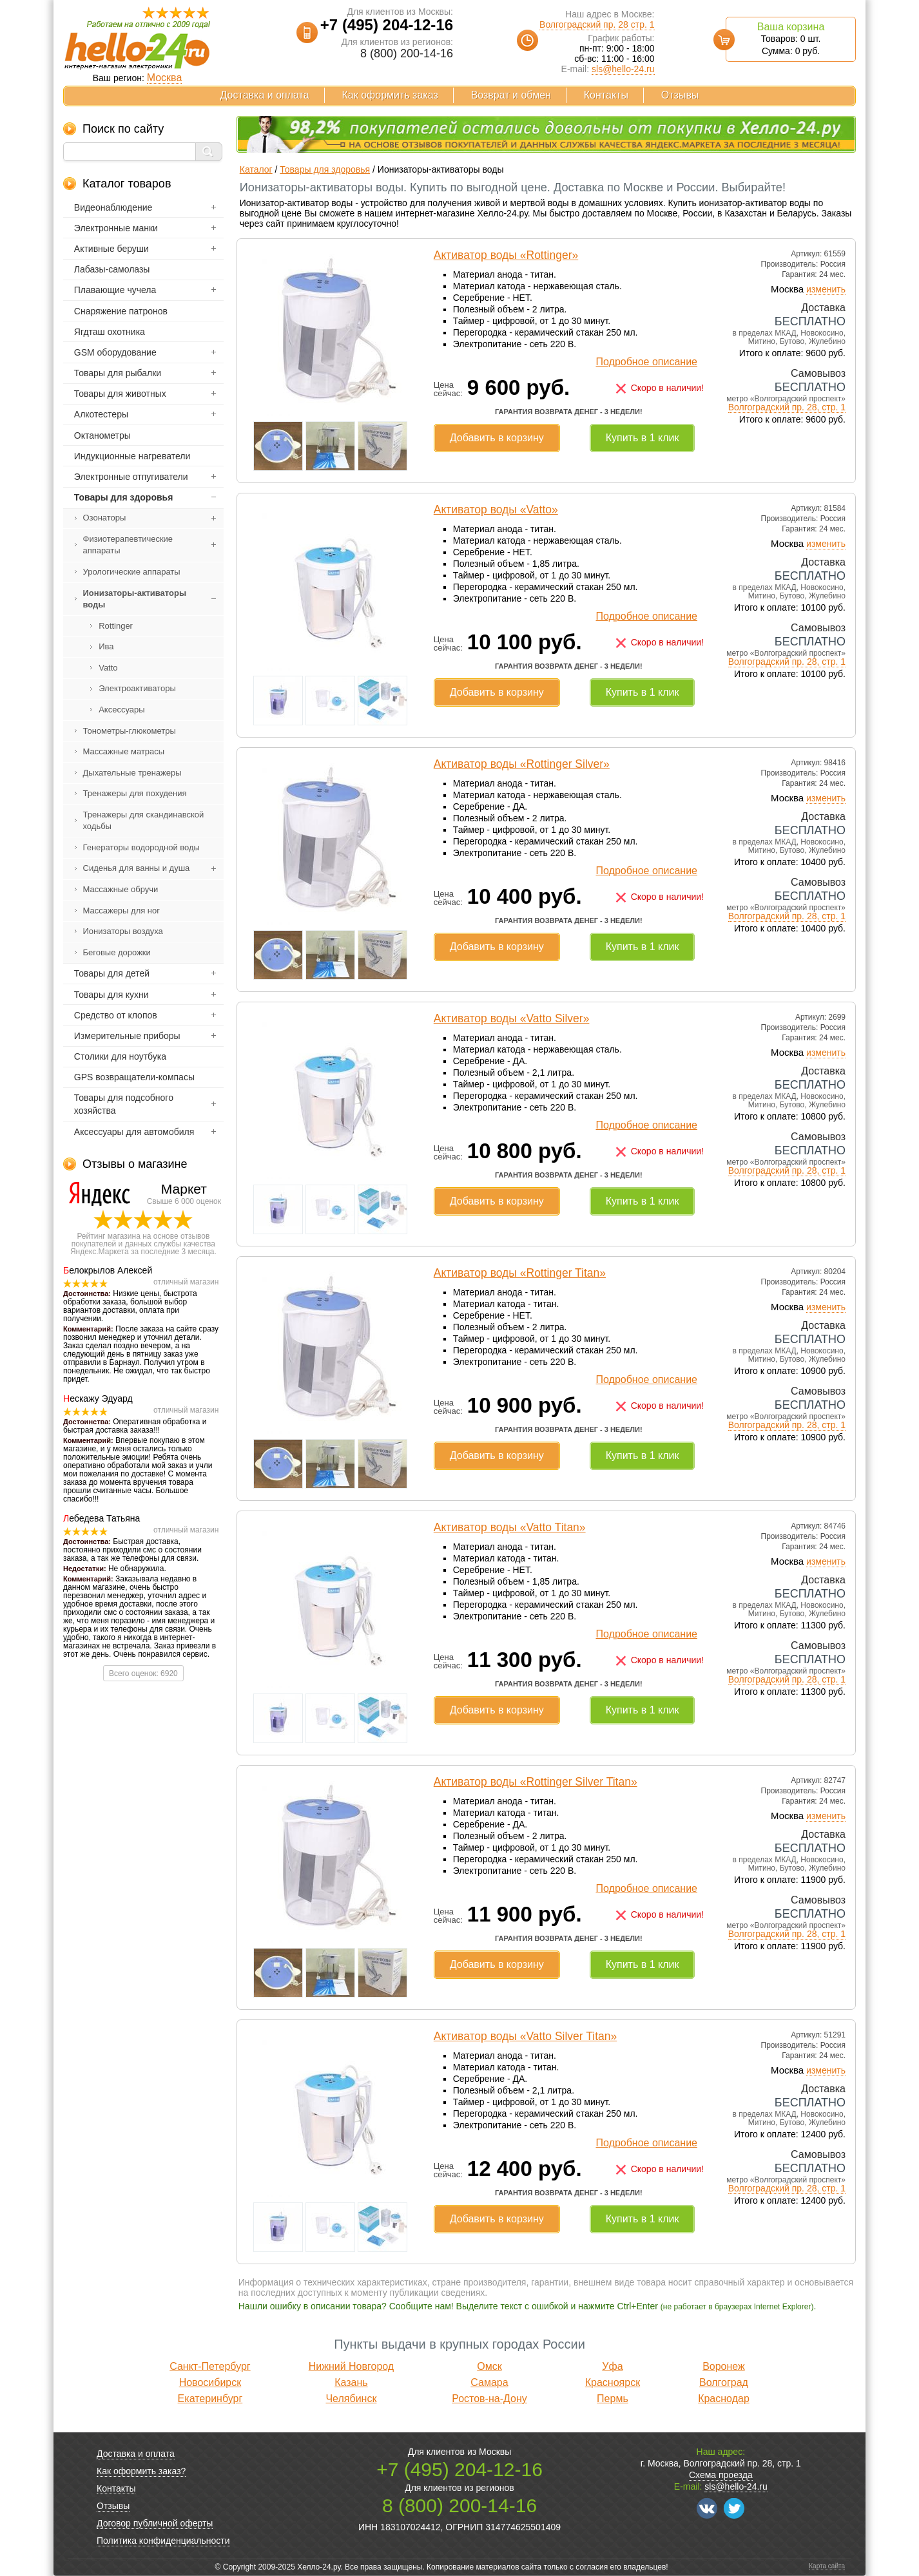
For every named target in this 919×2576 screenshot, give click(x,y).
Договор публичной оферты (155, 2523)
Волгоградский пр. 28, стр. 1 (787, 407)
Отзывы (680, 95)
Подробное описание (647, 361)
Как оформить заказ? (141, 2471)
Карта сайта (827, 2566)
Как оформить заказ (390, 95)
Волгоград (723, 2382)
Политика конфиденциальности (163, 2540)
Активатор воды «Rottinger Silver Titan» (535, 1781)
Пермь (612, 2398)
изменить (826, 289)
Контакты (606, 95)
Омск (489, 2366)
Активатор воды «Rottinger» (506, 255)
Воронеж (723, 2366)
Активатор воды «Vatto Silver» (512, 1018)
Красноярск (612, 2382)
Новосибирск (210, 2382)
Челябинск (350, 2398)
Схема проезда (721, 2475)
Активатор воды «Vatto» (496, 509)
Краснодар (724, 2398)
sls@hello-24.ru (623, 69)
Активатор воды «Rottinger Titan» (520, 1272)
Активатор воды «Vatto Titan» (510, 1527)
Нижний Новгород (351, 2366)
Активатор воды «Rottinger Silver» (522, 764)
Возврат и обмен (511, 95)
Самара (489, 2382)
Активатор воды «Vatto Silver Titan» (525, 2036)
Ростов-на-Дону (489, 2398)
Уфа (612, 2366)
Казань (350, 2382)
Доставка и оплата (264, 95)
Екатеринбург (210, 2398)
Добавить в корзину (497, 437)
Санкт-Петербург (209, 2366)
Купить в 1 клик (642, 437)
